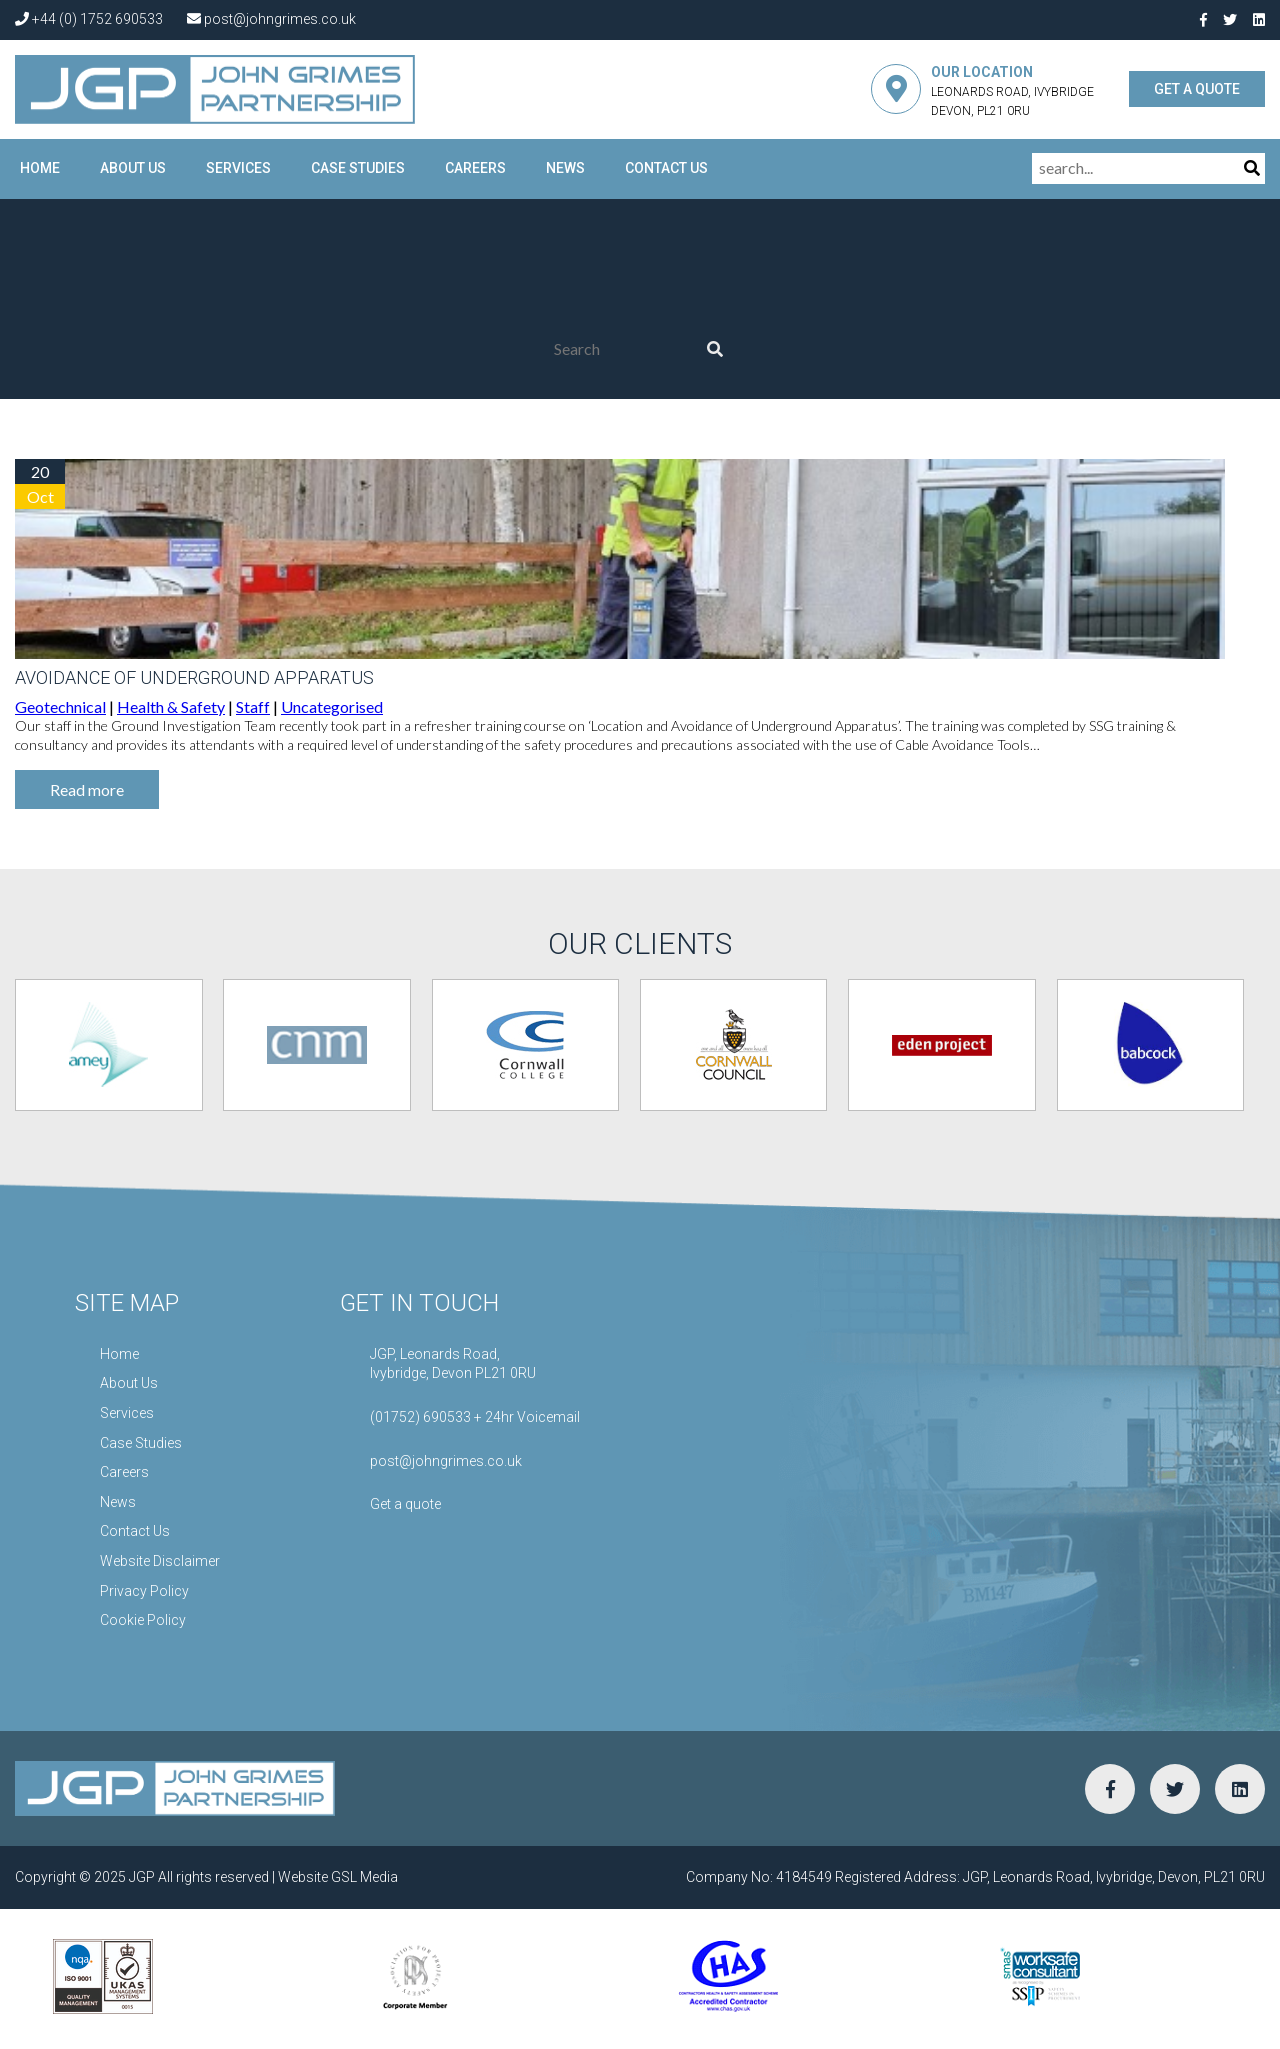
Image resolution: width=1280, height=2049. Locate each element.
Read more (87, 789)
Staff (253, 706)
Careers (475, 168)
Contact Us (666, 168)
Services (238, 168)
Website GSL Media (338, 1877)
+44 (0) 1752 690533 (89, 19)
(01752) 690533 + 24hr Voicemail (475, 1417)
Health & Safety (171, 706)
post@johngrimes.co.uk (271, 19)
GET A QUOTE (1197, 89)
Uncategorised (332, 706)
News (565, 168)
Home (40, 168)
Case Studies (358, 168)
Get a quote (405, 1504)
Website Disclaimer (160, 1561)
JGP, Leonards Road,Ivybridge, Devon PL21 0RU (453, 1364)
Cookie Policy (143, 1620)
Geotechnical (60, 706)
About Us (133, 168)
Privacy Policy (144, 1591)
